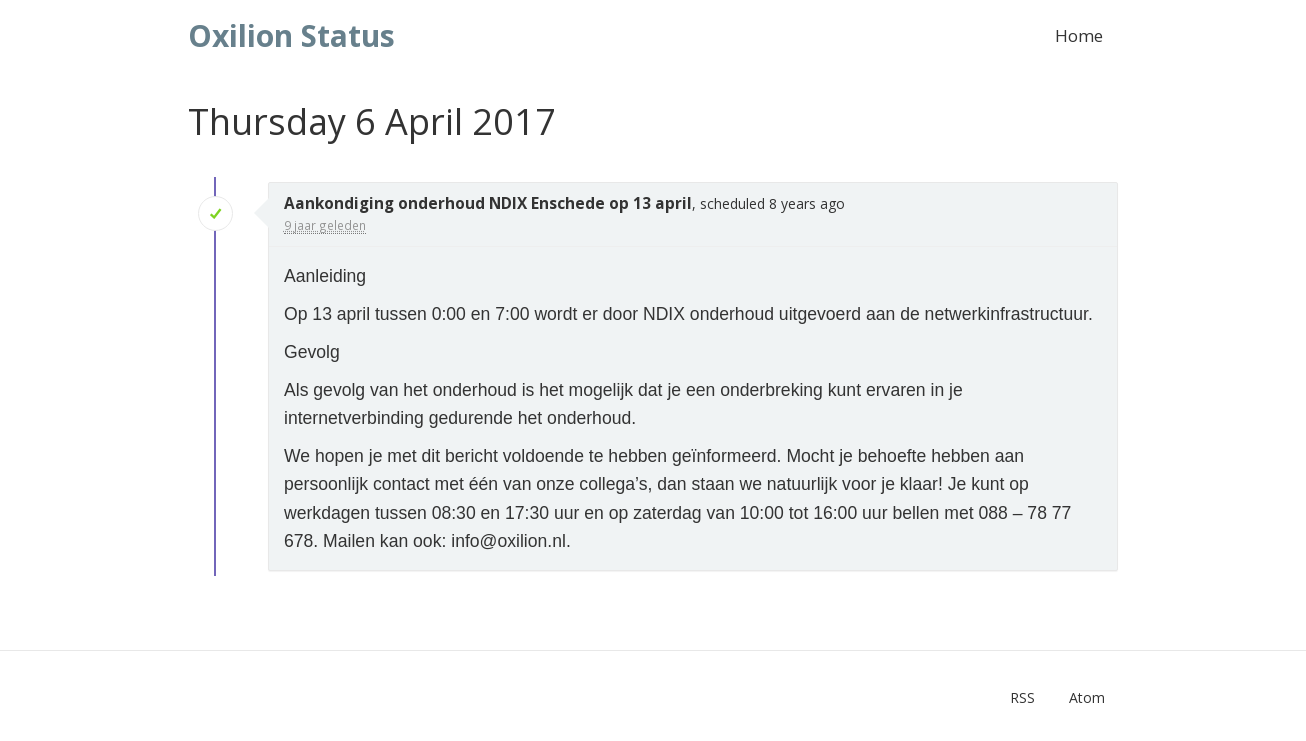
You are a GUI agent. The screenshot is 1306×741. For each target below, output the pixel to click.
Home (1079, 35)
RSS (1022, 697)
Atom (1087, 697)
